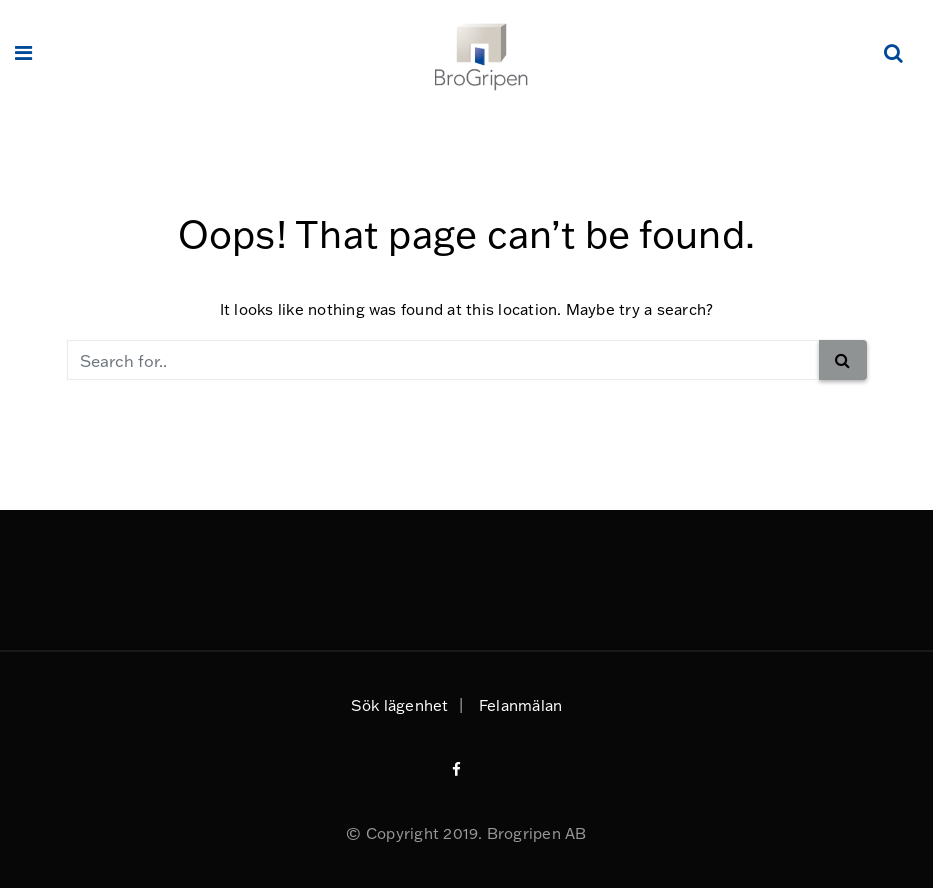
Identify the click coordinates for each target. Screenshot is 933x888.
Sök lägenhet (400, 705)
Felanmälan (520, 705)
